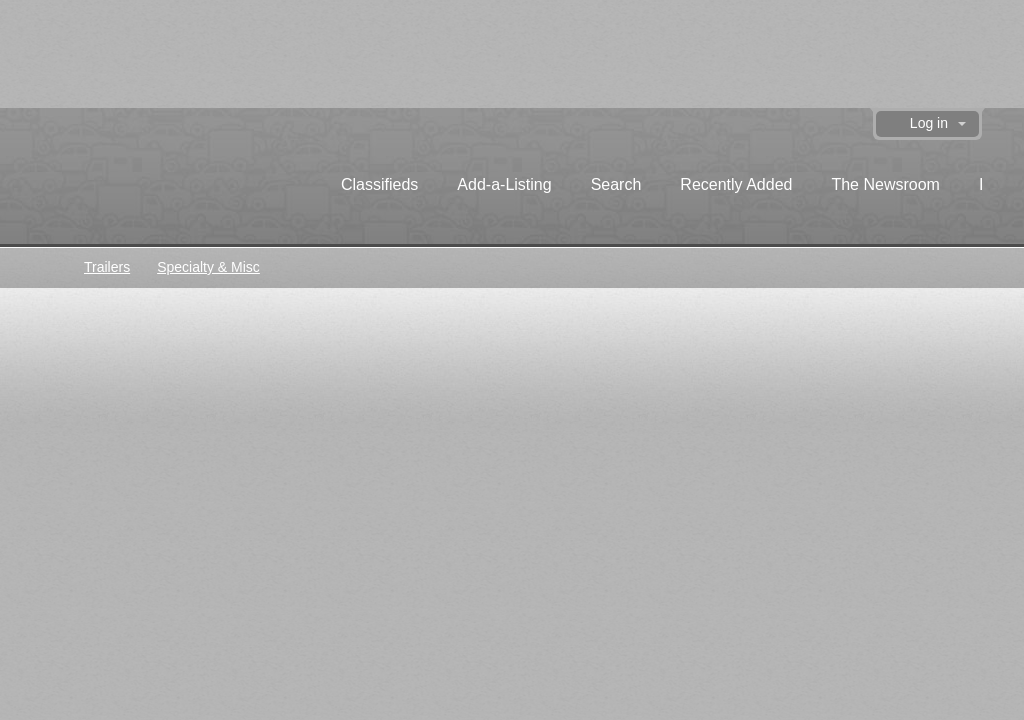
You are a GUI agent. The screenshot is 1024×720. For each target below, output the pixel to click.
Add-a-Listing (504, 184)
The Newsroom (885, 184)
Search (616, 184)
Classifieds (379, 184)
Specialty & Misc (208, 267)
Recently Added (736, 184)
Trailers (107, 267)
